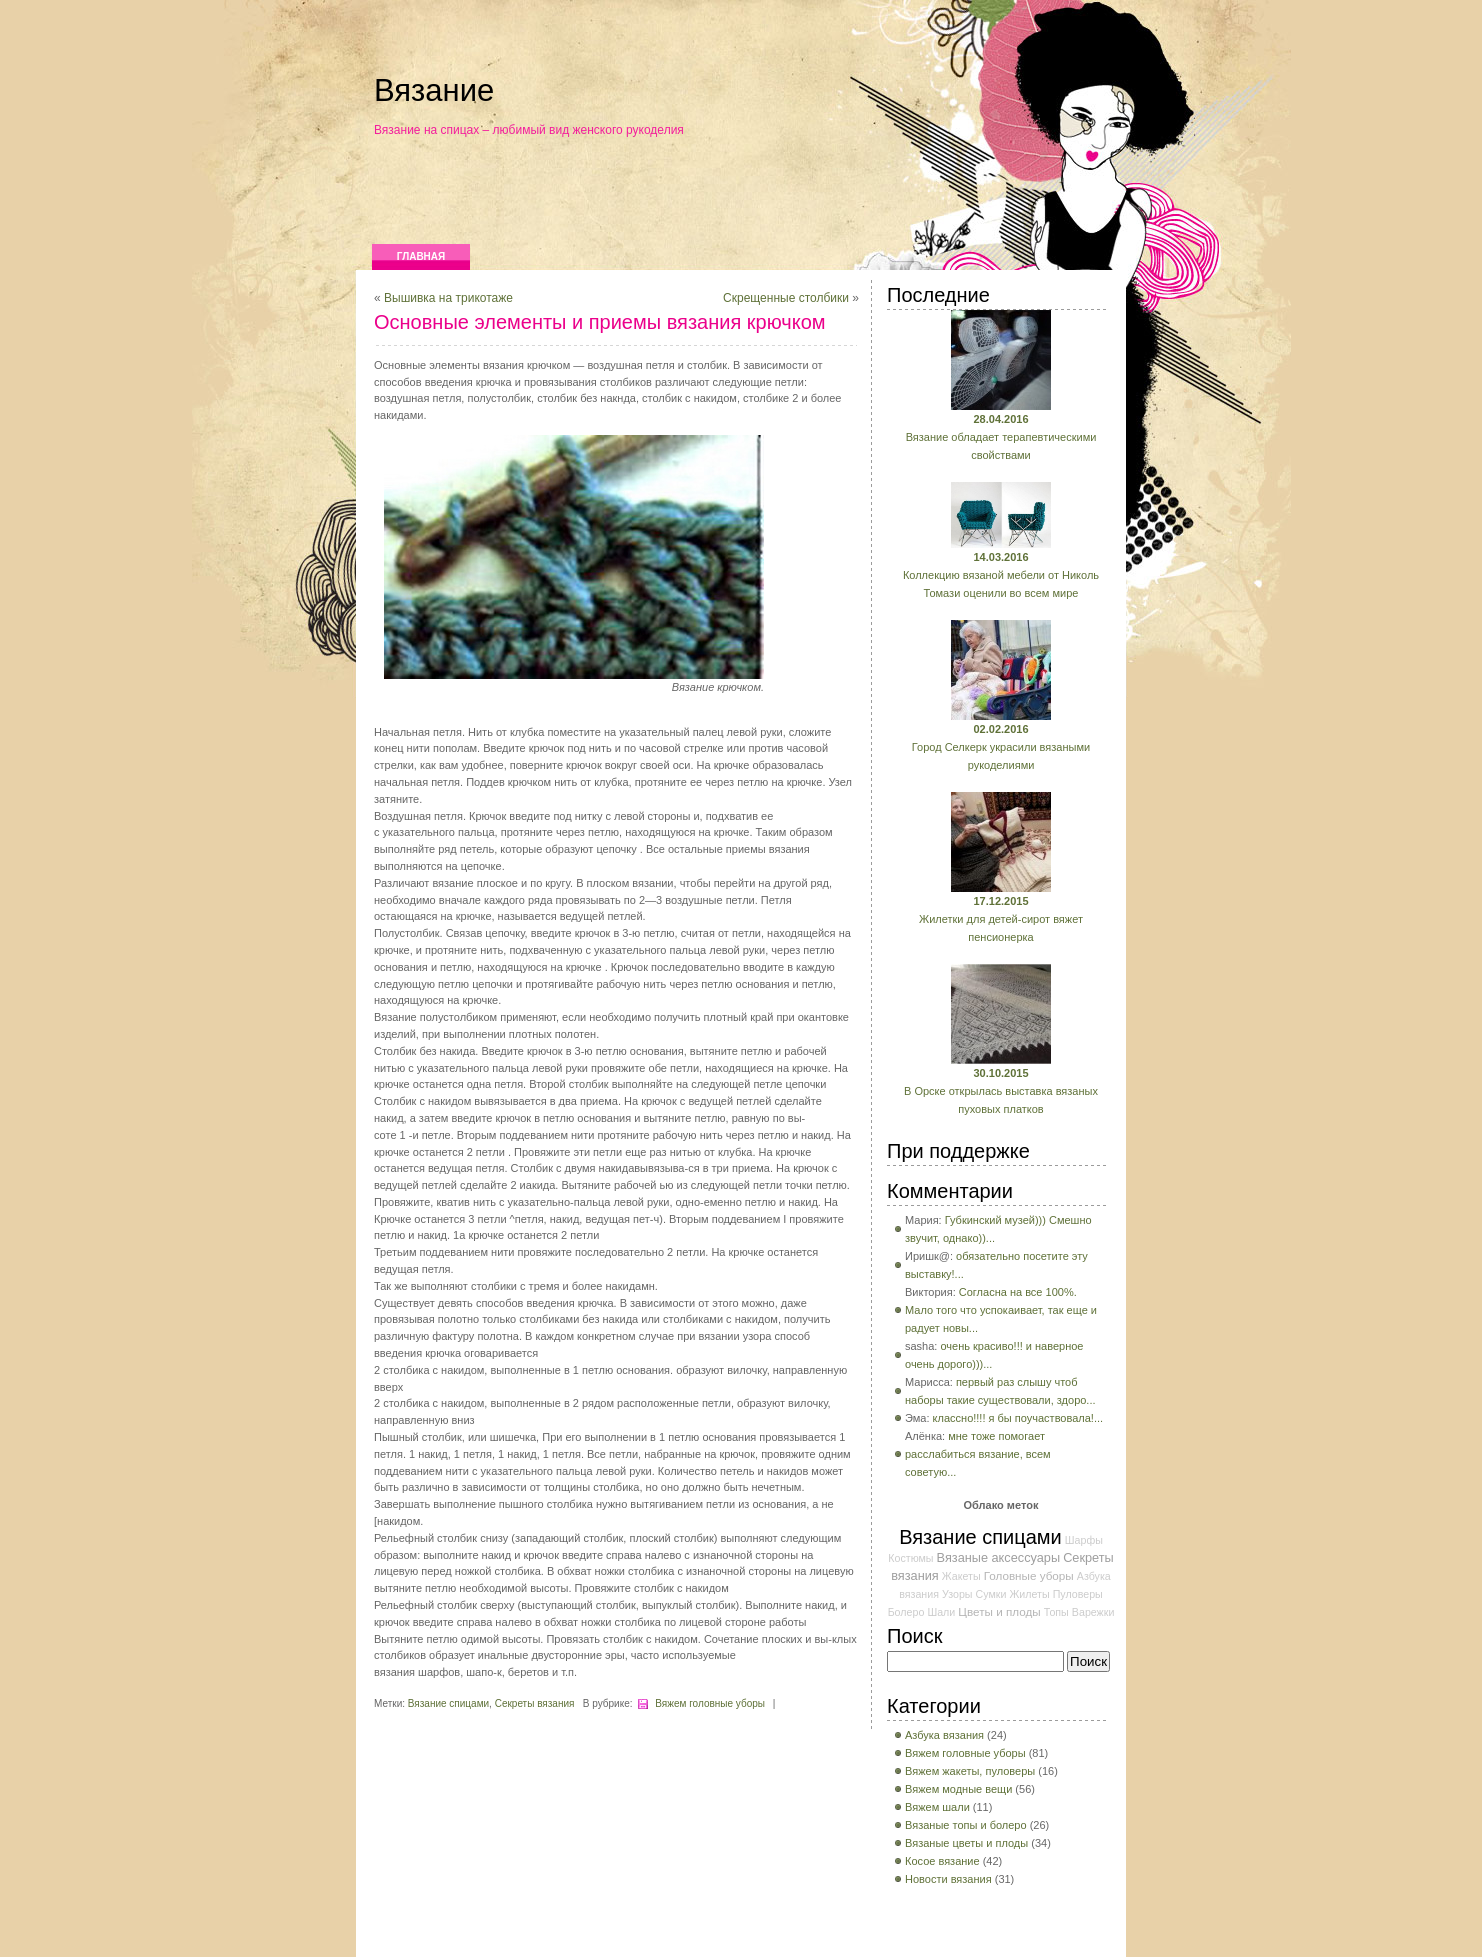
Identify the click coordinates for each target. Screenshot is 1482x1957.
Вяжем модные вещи (958, 1789)
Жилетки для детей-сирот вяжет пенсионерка (1001, 919)
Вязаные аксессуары (999, 1557)
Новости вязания (948, 1879)
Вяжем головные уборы (710, 1703)
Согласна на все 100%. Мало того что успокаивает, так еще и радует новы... (1001, 1310)
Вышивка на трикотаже (448, 298)
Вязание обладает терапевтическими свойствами (1001, 437)
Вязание (434, 90)
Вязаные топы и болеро (966, 1825)
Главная (421, 256)
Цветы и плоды (999, 1611)
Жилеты (1029, 1594)
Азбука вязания (944, 1735)
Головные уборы (1029, 1575)
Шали (941, 1612)
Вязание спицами (448, 1703)
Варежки (1093, 1612)
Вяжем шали (937, 1807)
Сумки (991, 1594)
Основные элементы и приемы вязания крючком (600, 322)
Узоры (957, 1594)
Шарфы (1084, 1540)
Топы (1056, 1612)
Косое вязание (942, 1861)
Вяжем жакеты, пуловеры (970, 1771)
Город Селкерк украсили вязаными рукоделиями (1001, 747)
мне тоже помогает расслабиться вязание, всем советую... (978, 1454)
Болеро (906, 1612)
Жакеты (961, 1576)
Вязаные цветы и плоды (966, 1843)
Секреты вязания (535, 1703)
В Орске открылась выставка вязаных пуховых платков (1001, 1091)
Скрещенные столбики (786, 298)
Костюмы (910, 1558)
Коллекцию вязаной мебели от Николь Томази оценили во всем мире (1001, 575)
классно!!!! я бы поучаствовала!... (1018, 1418)
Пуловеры (1078, 1594)
